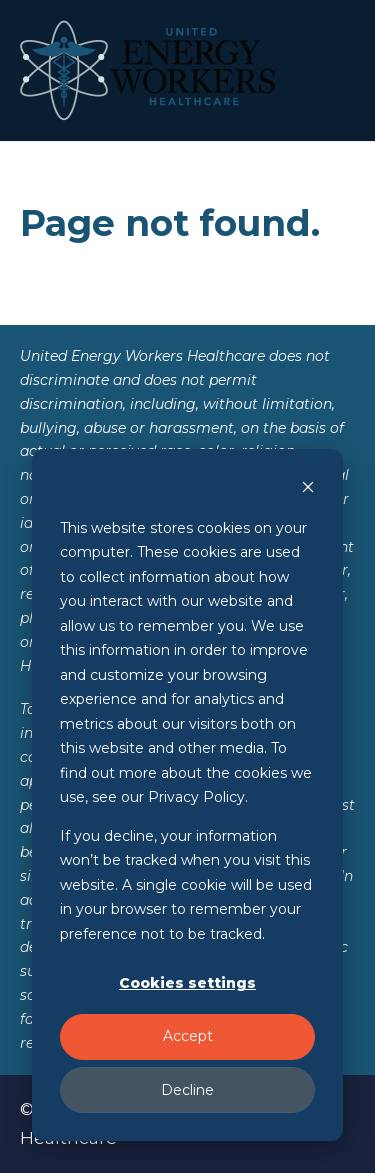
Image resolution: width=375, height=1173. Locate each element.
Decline (187, 1090)
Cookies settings (187, 983)
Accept (188, 1036)
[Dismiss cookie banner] (308, 489)
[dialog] (187, 795)
